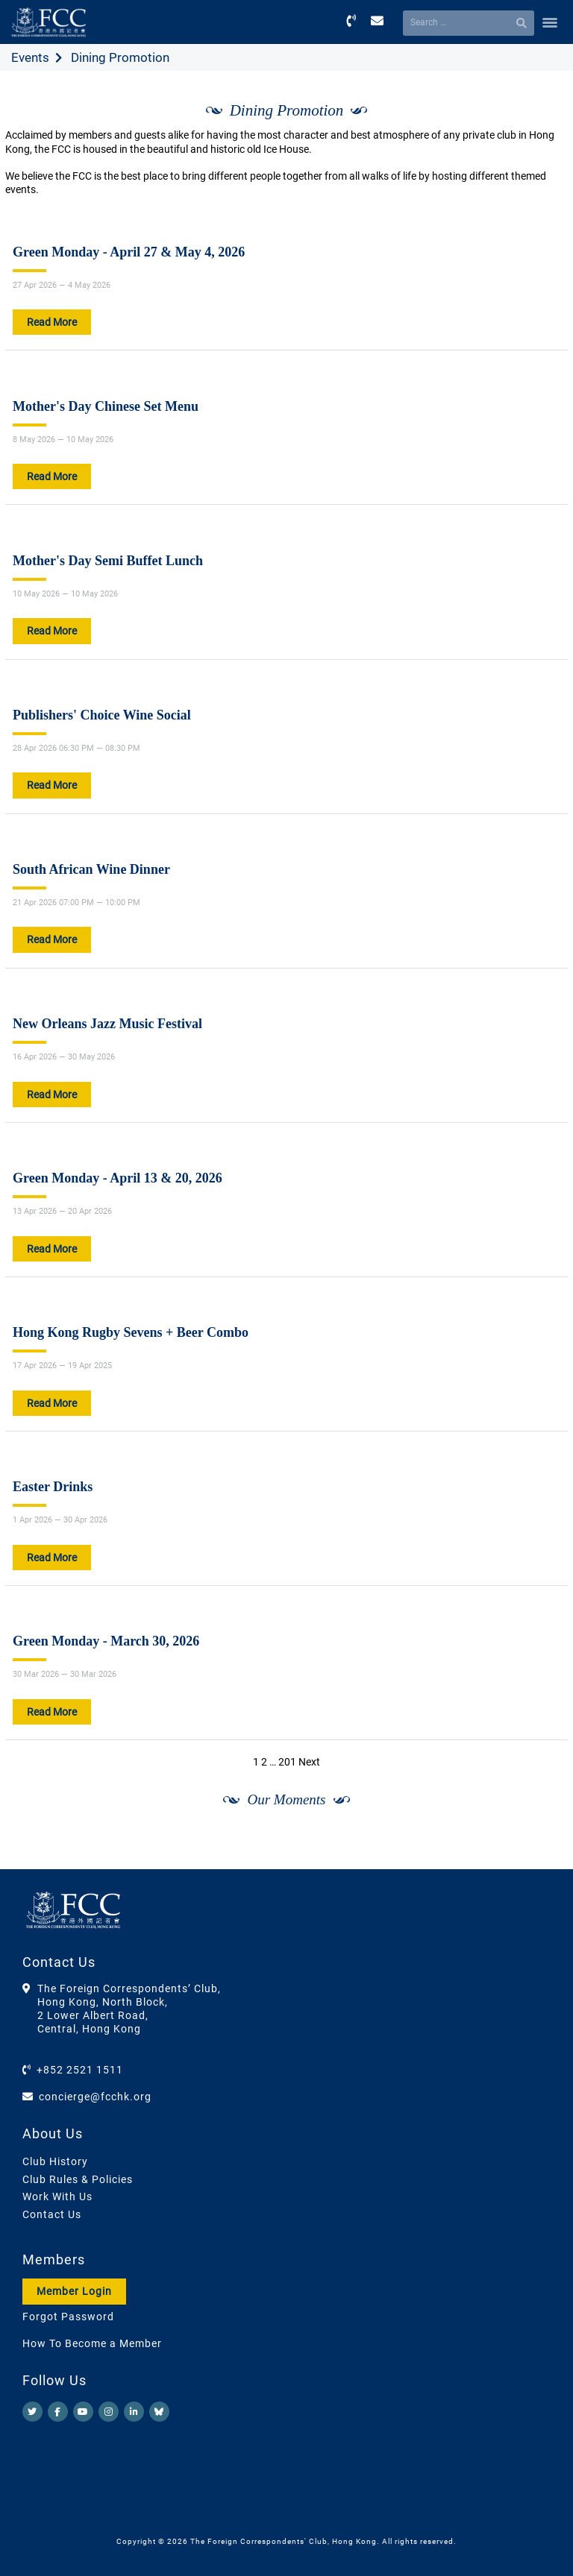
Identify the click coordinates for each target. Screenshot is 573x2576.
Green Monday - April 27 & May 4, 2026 (129, 252)
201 (287, 1762)
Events (30, 57)
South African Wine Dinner (91, 869)
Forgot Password (68, 2317)
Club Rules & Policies (77, 2179)
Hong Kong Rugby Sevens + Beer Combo (130, 1332)
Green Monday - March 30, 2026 (106, 1641)
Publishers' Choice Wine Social (102, 715)
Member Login (74, 2291)
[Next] (540, 1854)
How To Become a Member (92, 2343)
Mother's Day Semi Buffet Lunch (108, 560)
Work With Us (57, 2196)
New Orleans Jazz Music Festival (107, 1023)
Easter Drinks (53, 1486)
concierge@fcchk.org (95, 2097)
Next (309, 1762)
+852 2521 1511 (80, 2070)
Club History (55, 2161)
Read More (52, 322)
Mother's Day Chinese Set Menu (105, 406)
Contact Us (51, 2214)
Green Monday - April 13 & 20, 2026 (117, 1178)
